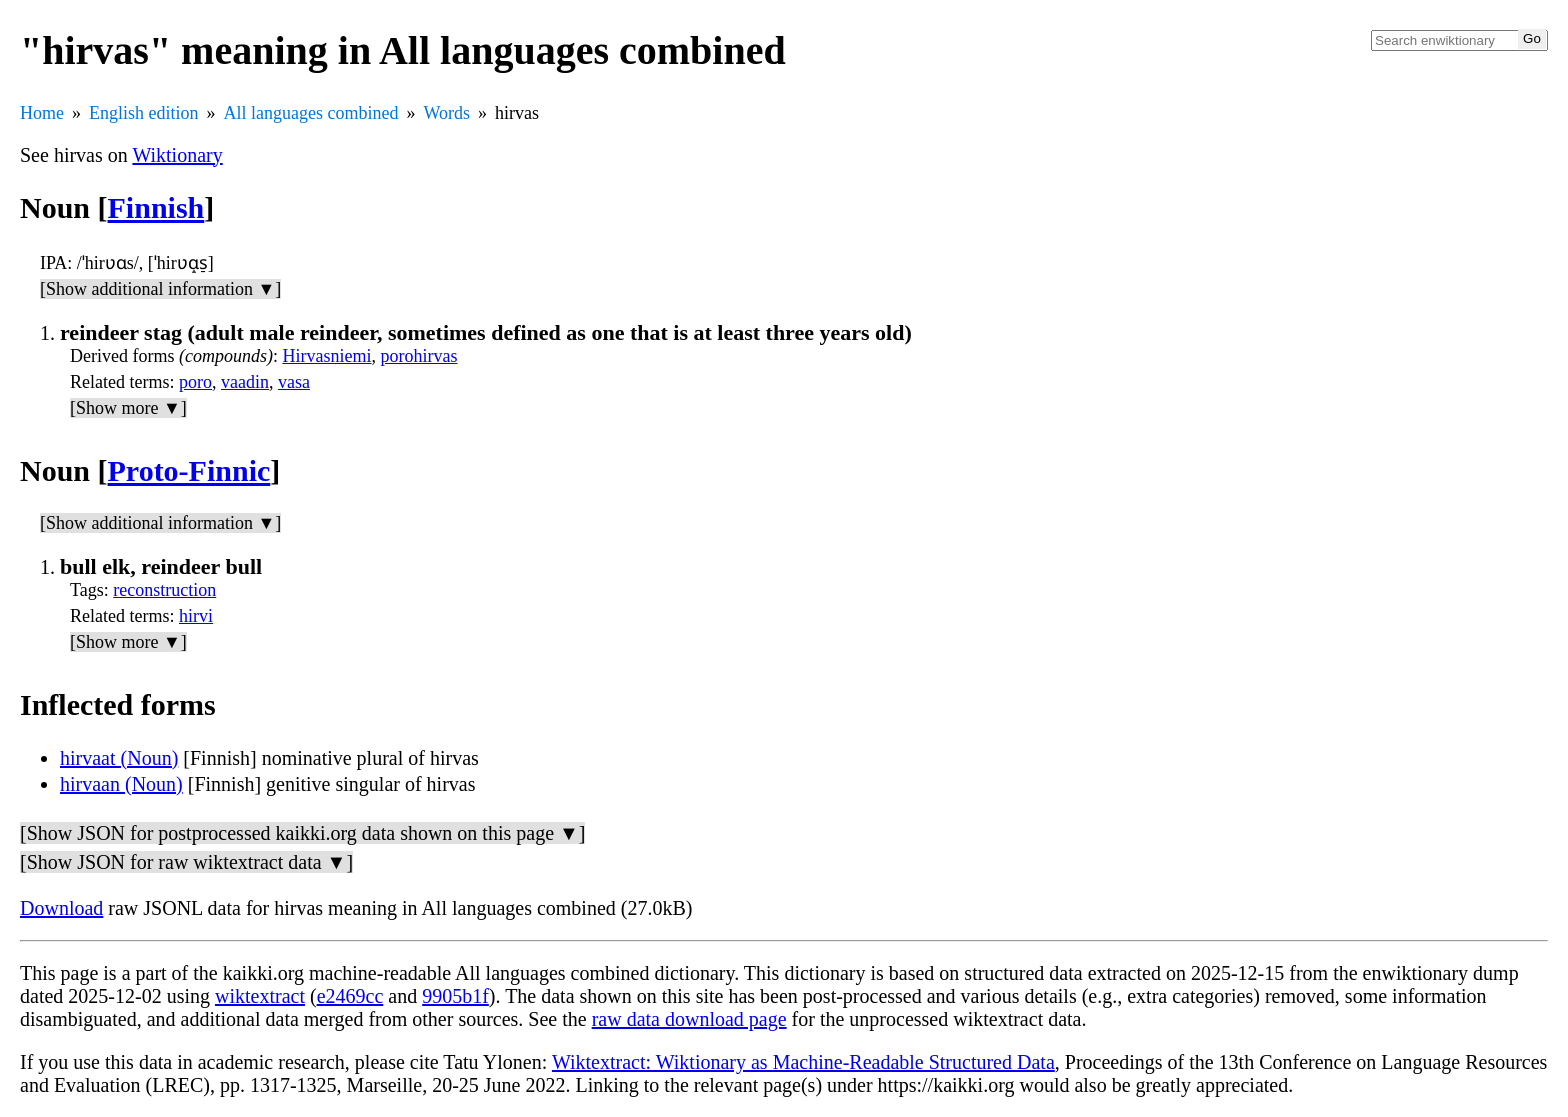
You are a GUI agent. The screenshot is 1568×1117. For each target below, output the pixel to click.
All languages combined (311, 113)
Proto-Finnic (189, 470)
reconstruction (164, 590)
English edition (144, 113)
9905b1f (455, 996)
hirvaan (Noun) (121, 784)
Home (42, 113)
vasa (294, 382)
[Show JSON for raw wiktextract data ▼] (186, 862)
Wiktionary (177, 155)
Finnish (156, 207)
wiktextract (260, 996)
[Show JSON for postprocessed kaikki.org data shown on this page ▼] (302, 833)
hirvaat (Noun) (119, 758)
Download (61, 908)
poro (195, 382)
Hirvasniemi (326, 356)
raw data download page (689, 1019)
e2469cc (350, 996)
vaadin (245, 382)
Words (446, 113)
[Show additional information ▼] (160, 289)
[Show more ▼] (128, 408)
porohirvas (418, 356)
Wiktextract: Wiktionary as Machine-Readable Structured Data (803, 1062)
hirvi (196, 616)
